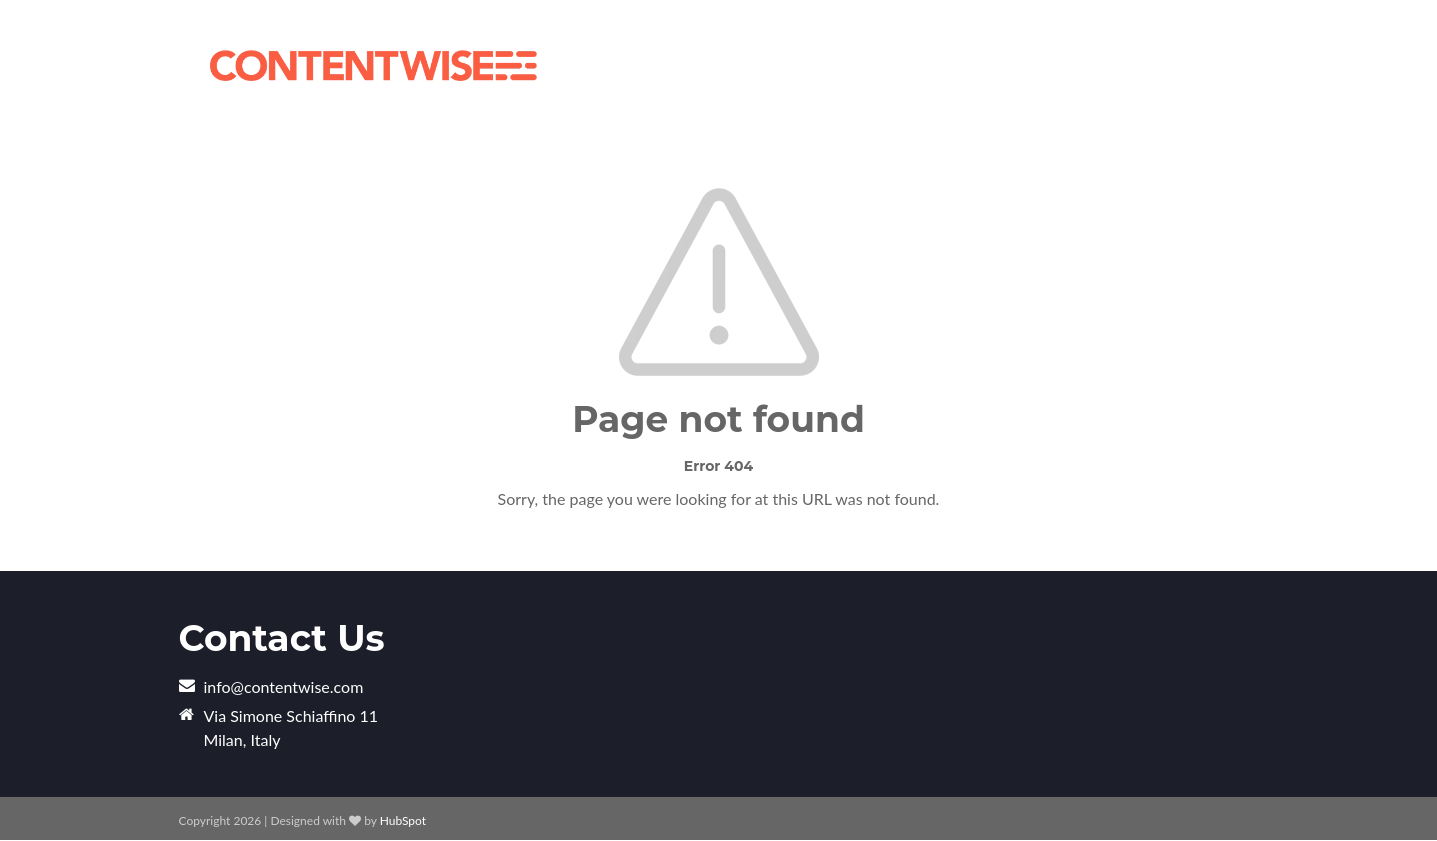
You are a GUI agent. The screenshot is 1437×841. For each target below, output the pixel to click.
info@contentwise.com (284, 686)
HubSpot (403, 820)
